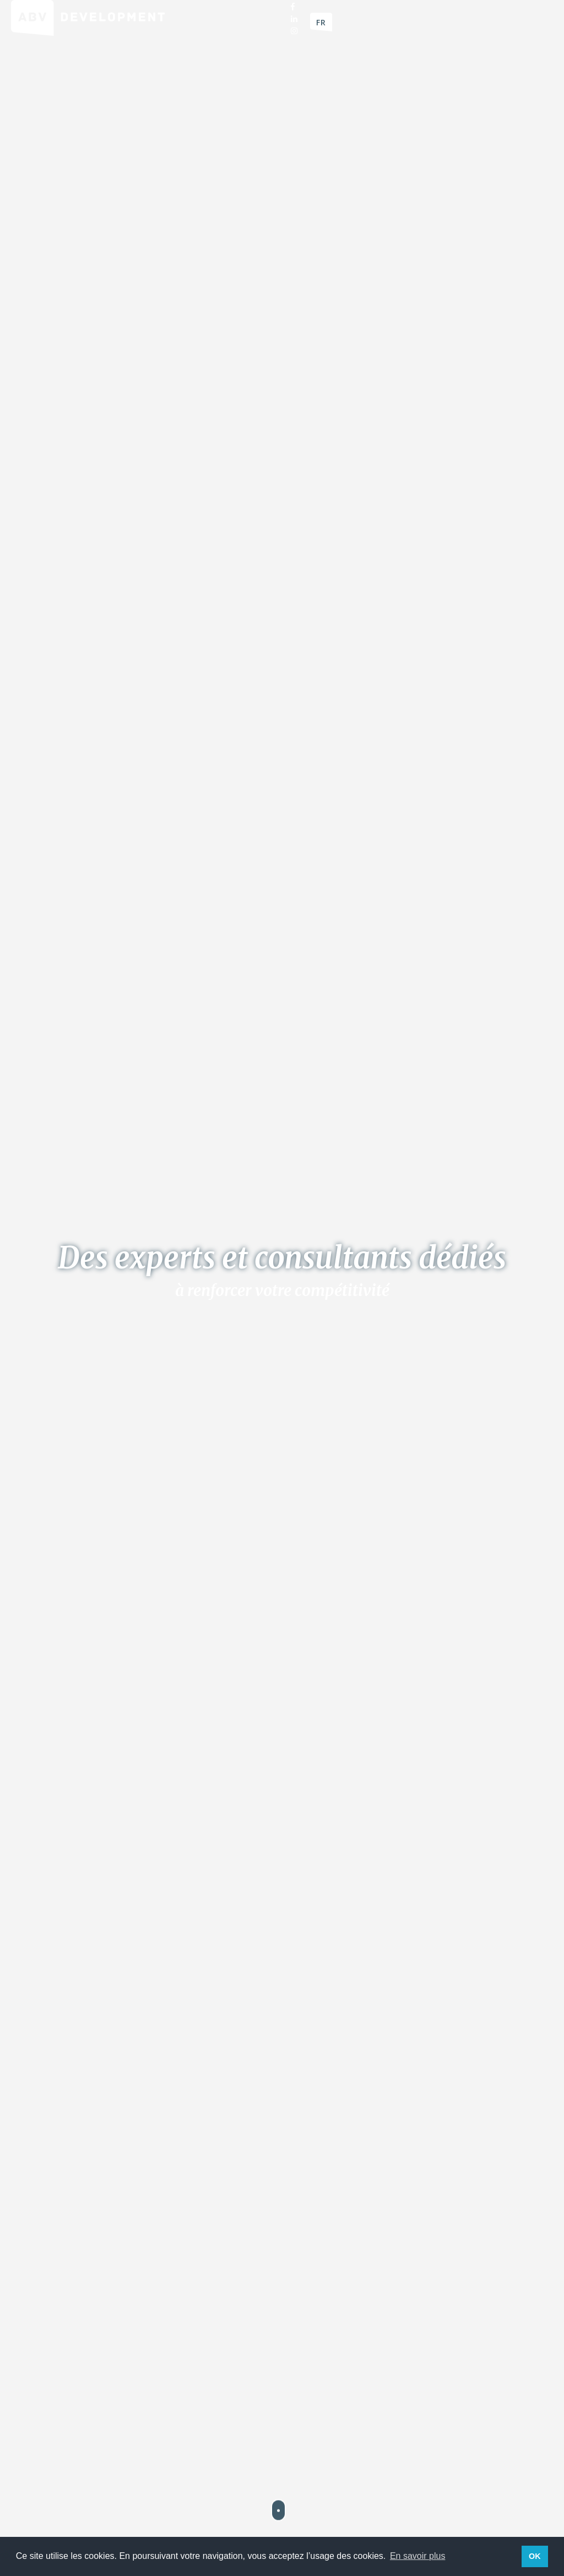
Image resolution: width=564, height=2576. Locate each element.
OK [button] (535, 2556)
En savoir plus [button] (418, 2556)
